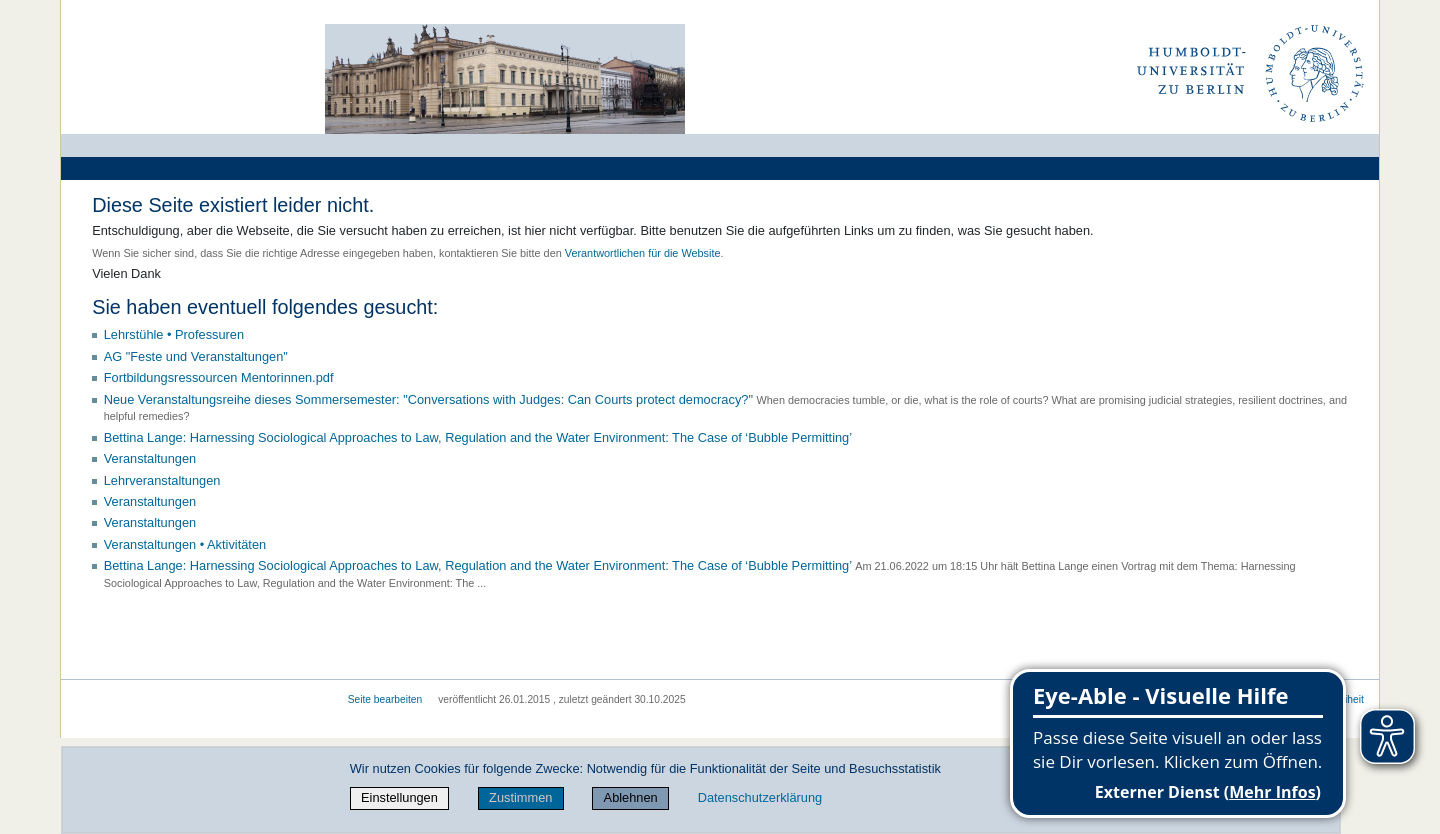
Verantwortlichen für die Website (643, 253)
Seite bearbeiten (385, 699)
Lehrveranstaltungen (162, 480)
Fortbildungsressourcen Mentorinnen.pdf (219, 377)
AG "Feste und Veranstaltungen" (196, 356)
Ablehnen (631, 797)
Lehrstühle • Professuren (174, 334)
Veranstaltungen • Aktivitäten (185, 544)
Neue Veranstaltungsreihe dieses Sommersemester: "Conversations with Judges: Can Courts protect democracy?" (428, 399)
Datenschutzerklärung (760, 797)
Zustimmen (520, 797)
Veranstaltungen (150, 458)
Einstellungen (399, 797)
